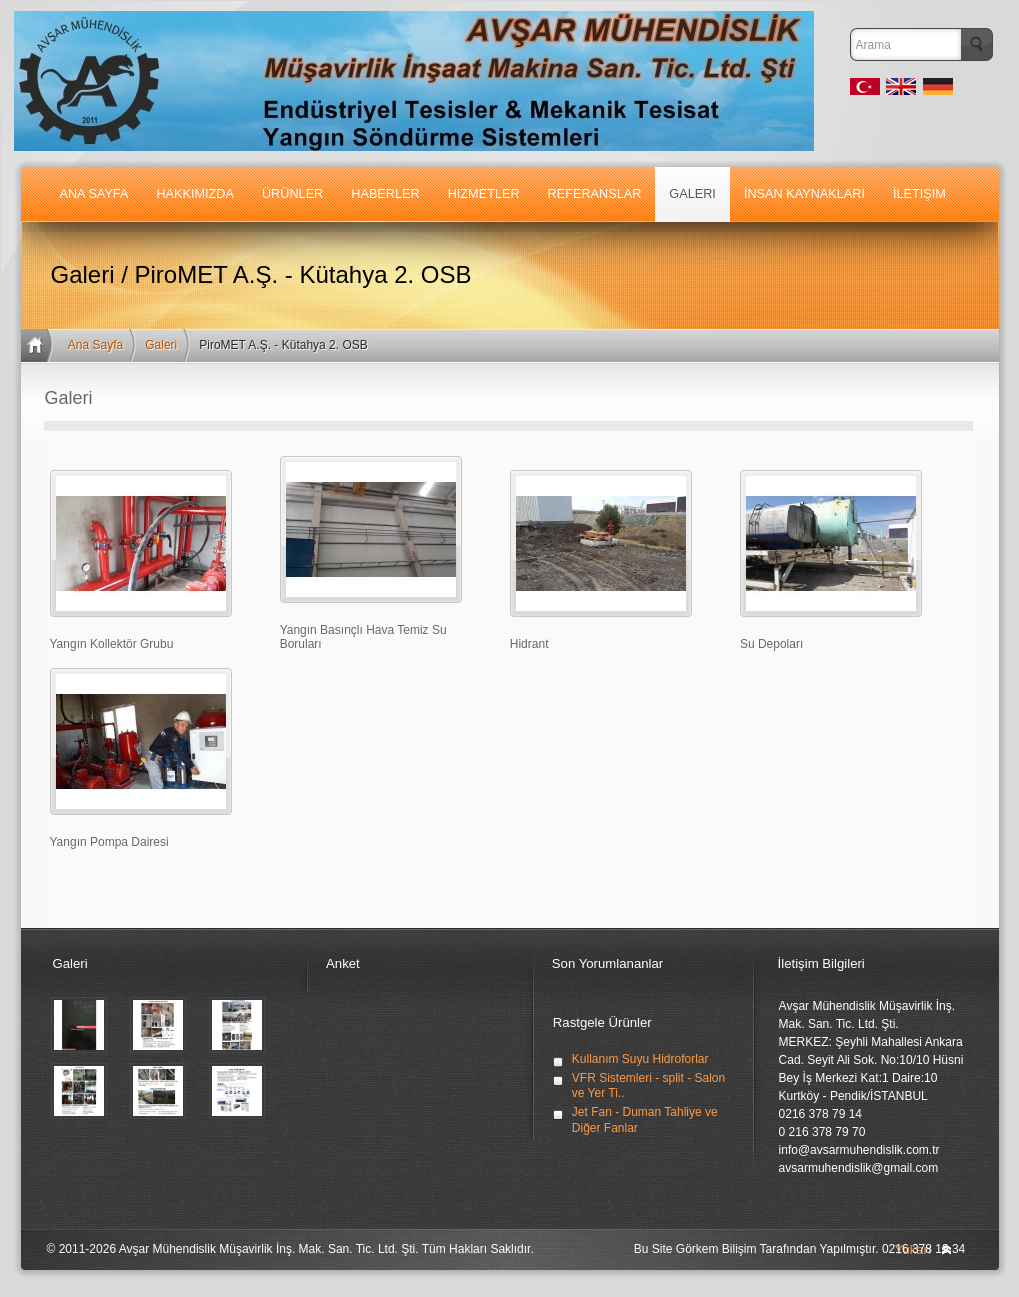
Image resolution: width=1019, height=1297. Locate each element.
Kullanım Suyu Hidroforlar (640, 1059)
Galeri (161, 345)
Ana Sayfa (95, 345)
